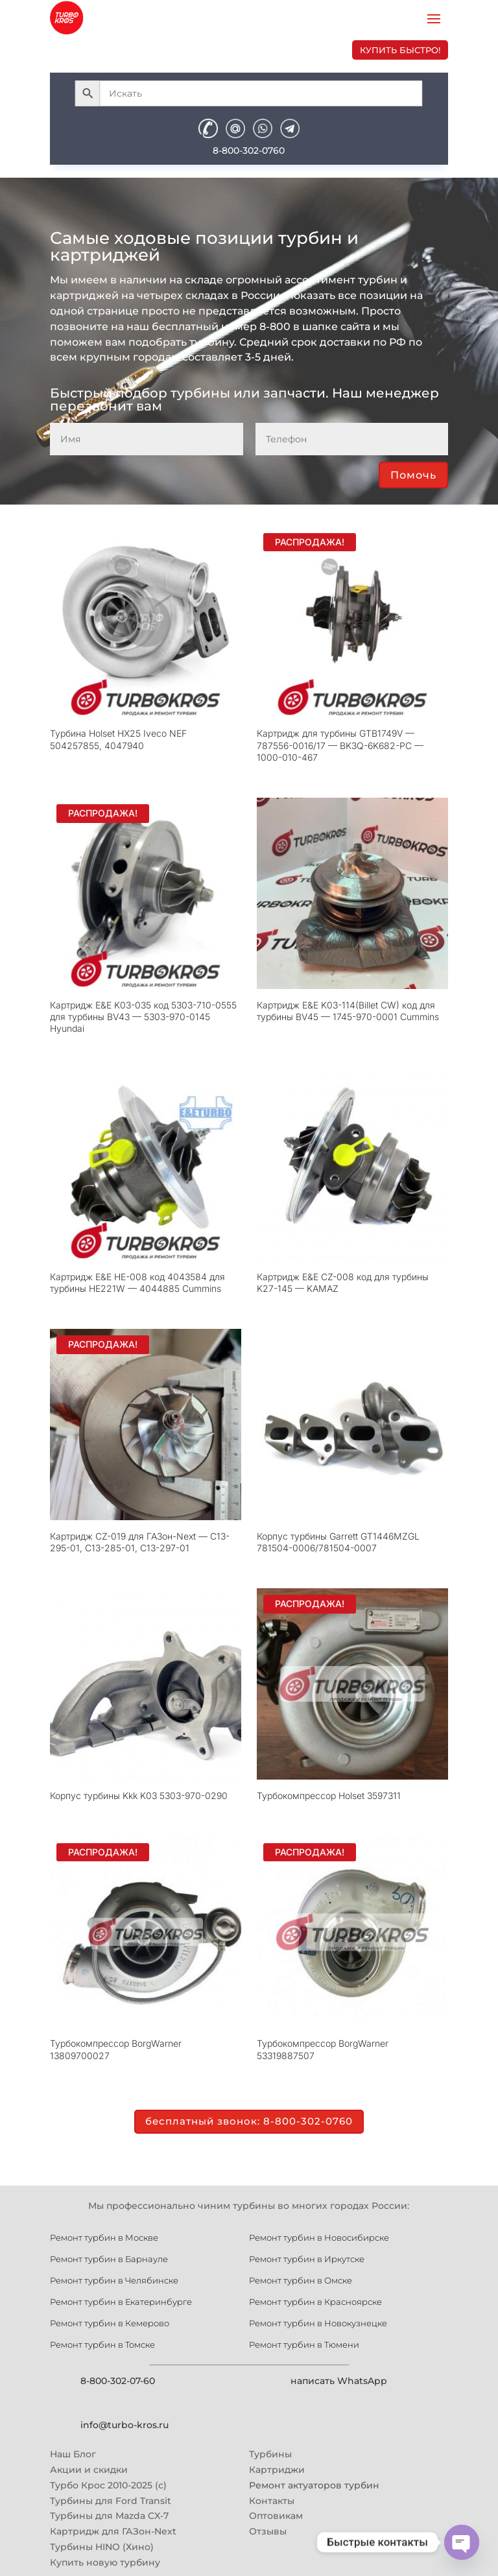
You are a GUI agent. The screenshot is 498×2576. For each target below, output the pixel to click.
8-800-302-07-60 (117, 2380)
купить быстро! (400, 50)
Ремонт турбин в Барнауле (109, 2258)
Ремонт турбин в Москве (104, 2237)
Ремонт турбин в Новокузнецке (318, 2322)
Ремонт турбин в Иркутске (306, 2258)
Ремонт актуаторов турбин (314, 2484)
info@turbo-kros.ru (124, 2424)
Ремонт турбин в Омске (300, 2279)
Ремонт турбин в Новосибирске (319, 2237)
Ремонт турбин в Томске (102, 2344)
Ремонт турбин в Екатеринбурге (121, 2301)
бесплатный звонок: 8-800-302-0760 (249, 2121)
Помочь (413, 475)
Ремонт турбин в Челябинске (114, 2279)
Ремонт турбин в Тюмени (304, 2344)
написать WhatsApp (338, 2380)
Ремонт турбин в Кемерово (109, 2322)
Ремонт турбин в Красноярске (315, 2301)
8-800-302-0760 (249, 150)
